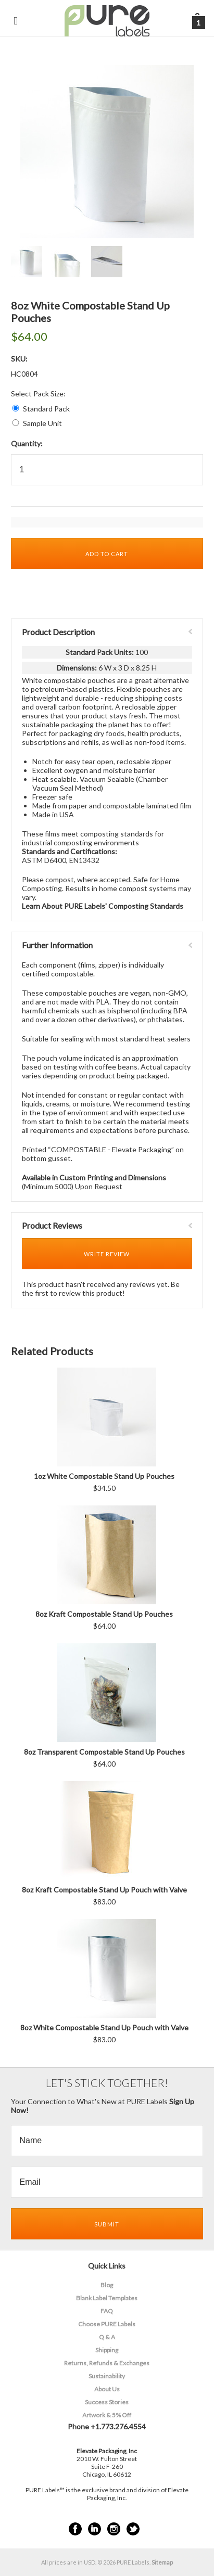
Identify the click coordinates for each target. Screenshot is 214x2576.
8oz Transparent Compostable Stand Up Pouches (104, 1751)
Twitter (133, 2528)
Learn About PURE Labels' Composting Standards (102, 905)
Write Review (107, 1254)
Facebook (75, 2528)
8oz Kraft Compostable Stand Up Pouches (104, 1613)
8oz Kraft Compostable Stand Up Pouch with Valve (104, 1889)
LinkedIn (94, 2528)
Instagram (113, 2528)
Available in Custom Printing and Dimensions (94, 1177)
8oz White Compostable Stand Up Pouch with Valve (104, 2027)
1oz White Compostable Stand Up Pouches (104, 1476)
